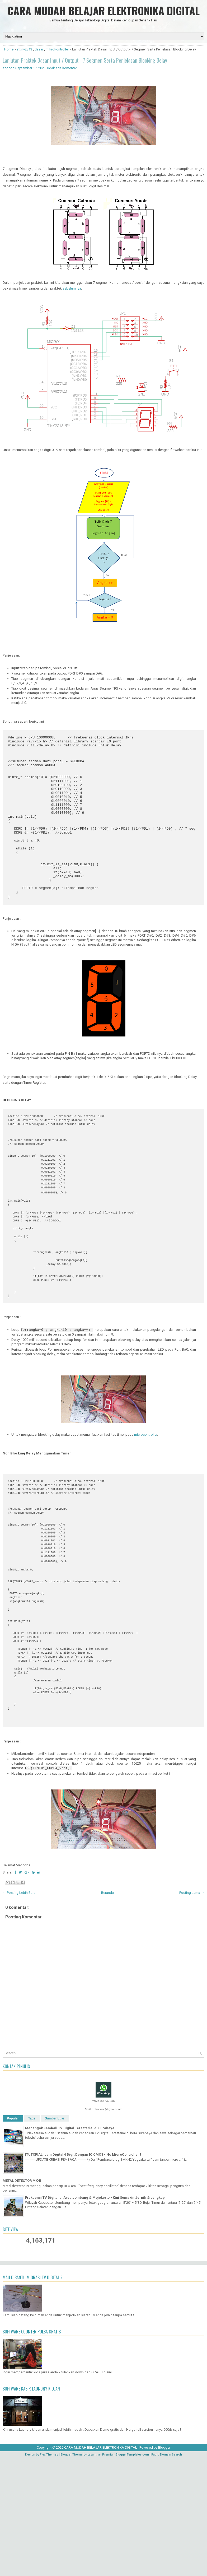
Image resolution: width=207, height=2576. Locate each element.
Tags (31, 2236)
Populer (13, 2236)
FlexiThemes (49, 2572)
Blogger (164, 2566)
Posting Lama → (191, 2011)
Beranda (107, 2011)
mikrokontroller (57, 49)
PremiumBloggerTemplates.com (125, 2572)
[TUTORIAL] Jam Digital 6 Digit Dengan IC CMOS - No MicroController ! (83, 2273)
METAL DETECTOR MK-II (22, 2299)
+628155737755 (103, 2219)
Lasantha (93, 2572)
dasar (39, 49)
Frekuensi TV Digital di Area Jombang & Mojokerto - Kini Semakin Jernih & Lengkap (95, 2316)
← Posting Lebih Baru (19, 2011)
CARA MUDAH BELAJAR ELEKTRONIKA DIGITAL (103, 10)
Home (8, 49)
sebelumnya (72, 288)
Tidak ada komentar (61, 68)
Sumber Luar (54, 2236)
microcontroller (145, 1504)
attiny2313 (24, 49)
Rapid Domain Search (166, 2572)
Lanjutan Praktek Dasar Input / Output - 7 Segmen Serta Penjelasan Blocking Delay (85, 60)
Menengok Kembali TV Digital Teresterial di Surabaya (69, 2246)
